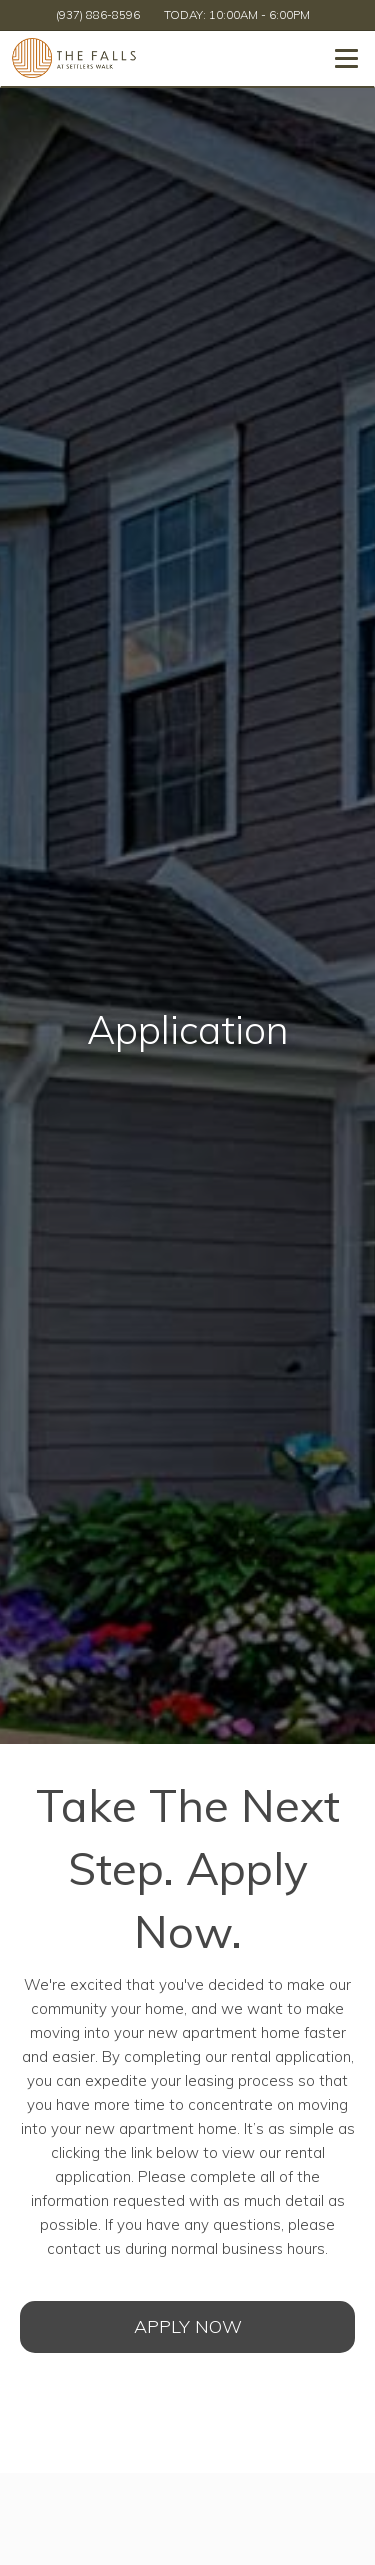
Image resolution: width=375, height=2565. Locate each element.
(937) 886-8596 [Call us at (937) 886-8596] (98, 14)
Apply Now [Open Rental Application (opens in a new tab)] (188, 2326)
